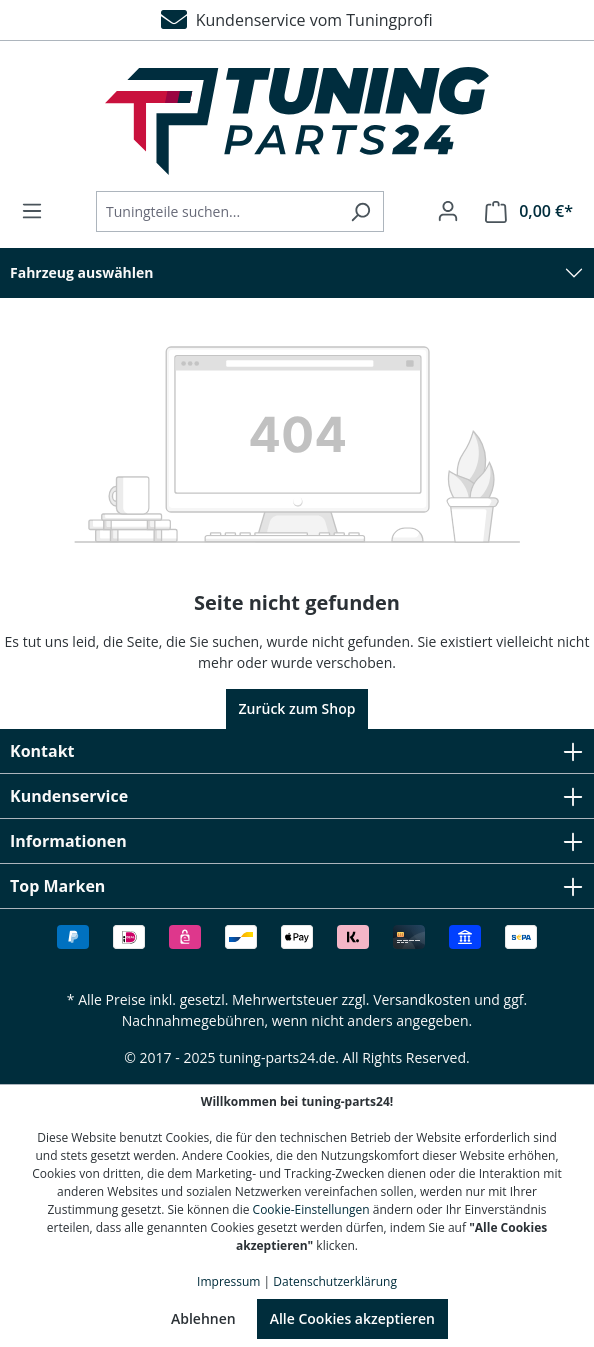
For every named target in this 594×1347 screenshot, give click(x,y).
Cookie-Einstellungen (311, 1209)
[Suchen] (360, 211)
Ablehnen (203, 1318)
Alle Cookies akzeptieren (352, 1318)
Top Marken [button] (297, 886)
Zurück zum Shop (297, 708)
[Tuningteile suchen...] (217, 211)
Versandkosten (421, 999)
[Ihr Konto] (448, 211)
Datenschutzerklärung (335, 1281)
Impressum (228, 1281)
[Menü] (38, 211)
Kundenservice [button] (297, 796)
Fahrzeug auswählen (82, 272)
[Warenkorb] (523, 211)
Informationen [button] (297, 841)
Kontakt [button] (297, 751)
